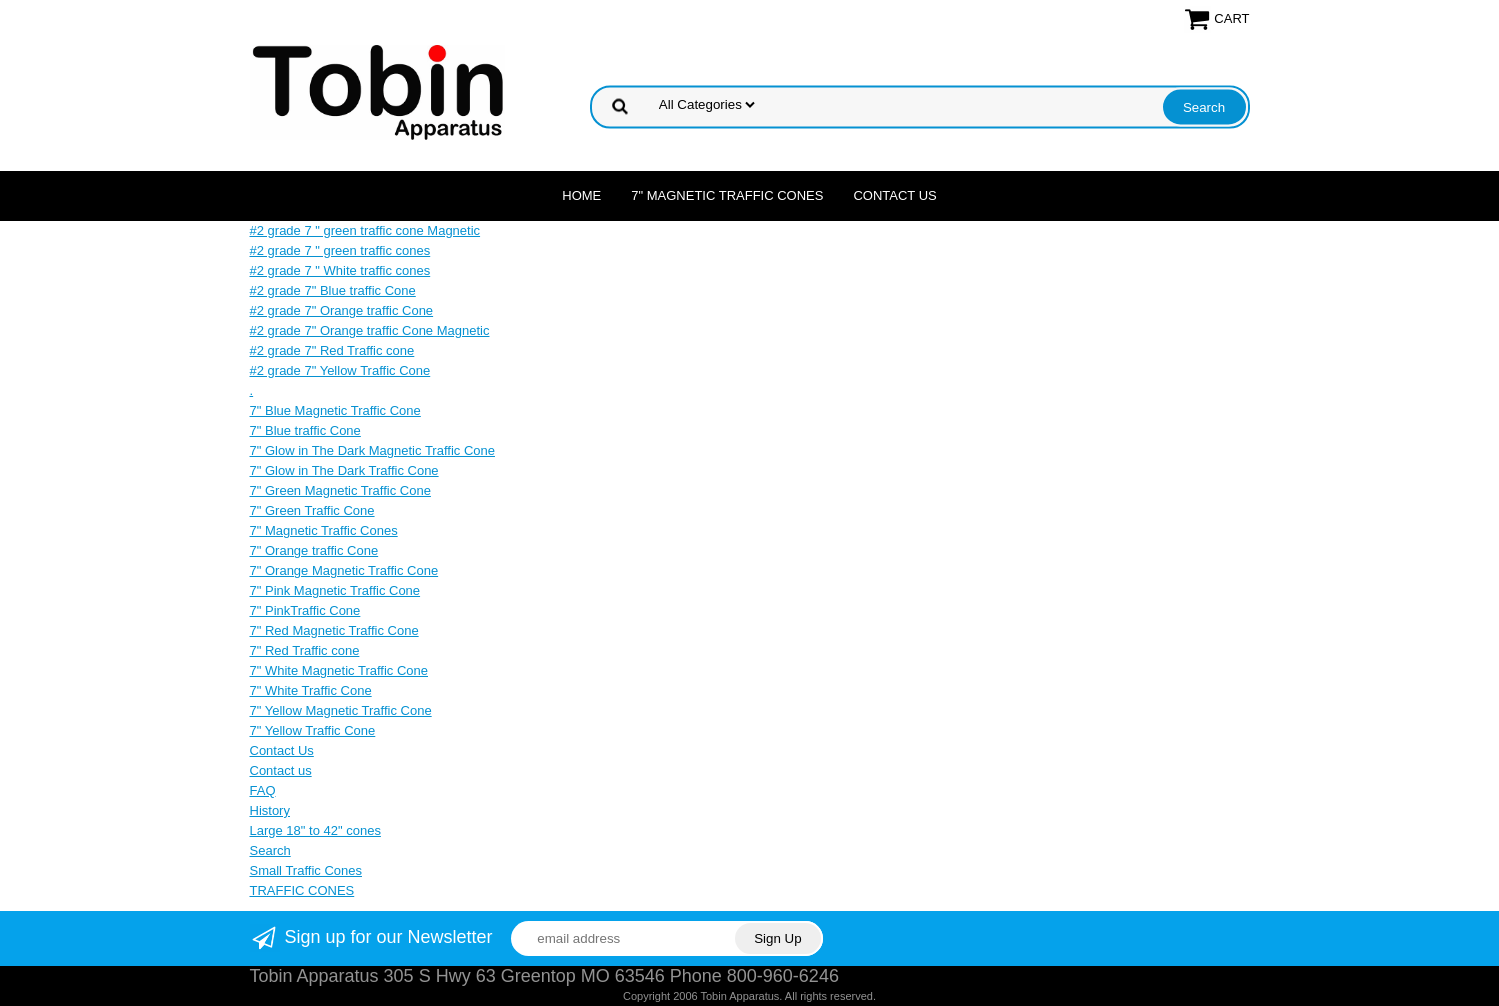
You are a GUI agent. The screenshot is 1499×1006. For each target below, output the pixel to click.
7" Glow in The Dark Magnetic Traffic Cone (372, 450)
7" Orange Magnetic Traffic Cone (344, 570)
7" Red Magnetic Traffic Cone (334, 630)
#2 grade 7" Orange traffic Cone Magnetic (370, 330)
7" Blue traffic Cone (305, 430)
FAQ (263, 790)
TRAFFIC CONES (302, 890)
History (270, 810)
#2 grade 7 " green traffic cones (340, 250)
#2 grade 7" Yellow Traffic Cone (340, 370)
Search (270, 850)
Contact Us (894, 195)
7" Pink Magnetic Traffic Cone (335, 590)
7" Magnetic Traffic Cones (727, 195)
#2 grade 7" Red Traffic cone (332, 350)
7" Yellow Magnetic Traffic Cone (341, 710)
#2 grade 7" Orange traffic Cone (342, 310)
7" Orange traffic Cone (314, 550)
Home (581, 195)
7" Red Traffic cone (305, 650)
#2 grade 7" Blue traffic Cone (333, 290)
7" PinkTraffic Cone (305, 610)
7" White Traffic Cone (311, 690)
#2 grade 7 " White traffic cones (340, 270)
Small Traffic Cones (306, 870)
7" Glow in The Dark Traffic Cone (344, 470)
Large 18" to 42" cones (315, 830)
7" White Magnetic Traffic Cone (339, 670)
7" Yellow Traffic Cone (313, 730)
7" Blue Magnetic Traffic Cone (335, 410)
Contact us (281, 770)
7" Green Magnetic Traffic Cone (340, 490)
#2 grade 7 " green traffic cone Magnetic (365, 230)
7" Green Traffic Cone (312, 510)
